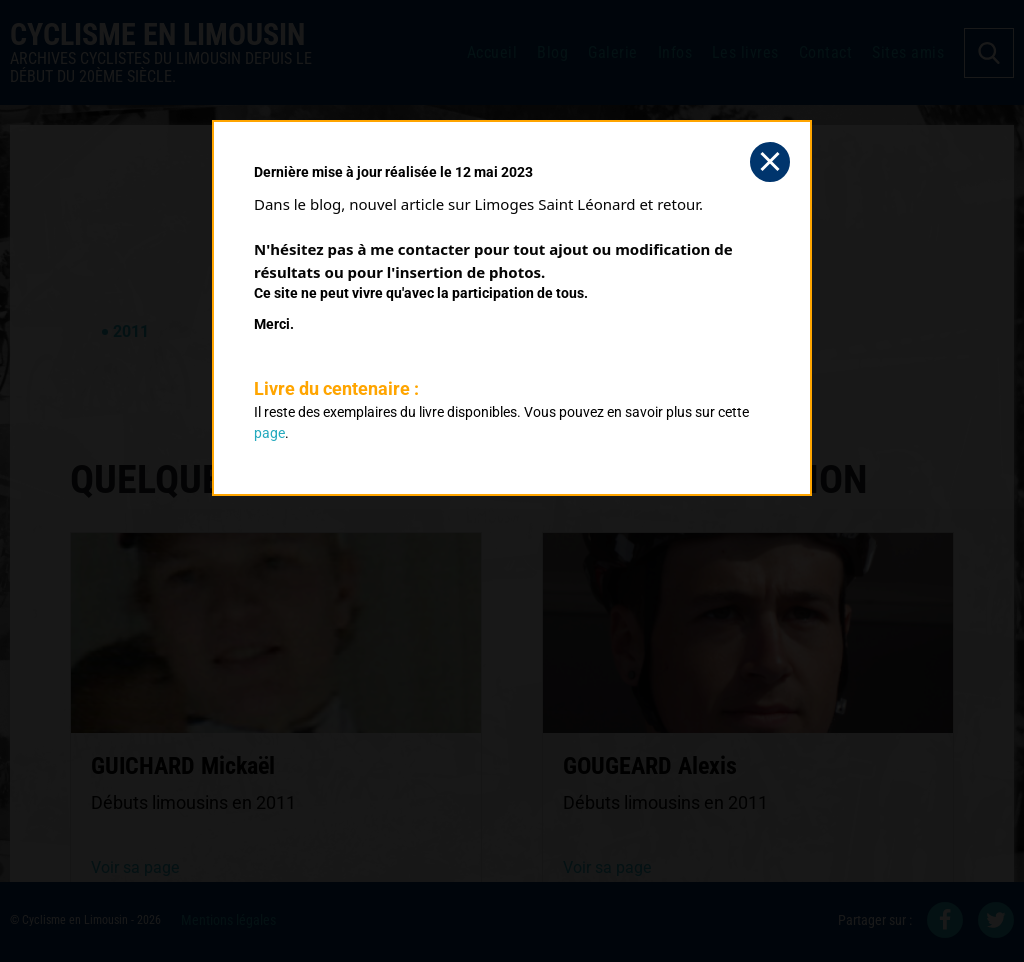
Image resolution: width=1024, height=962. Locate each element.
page (269, 433)
